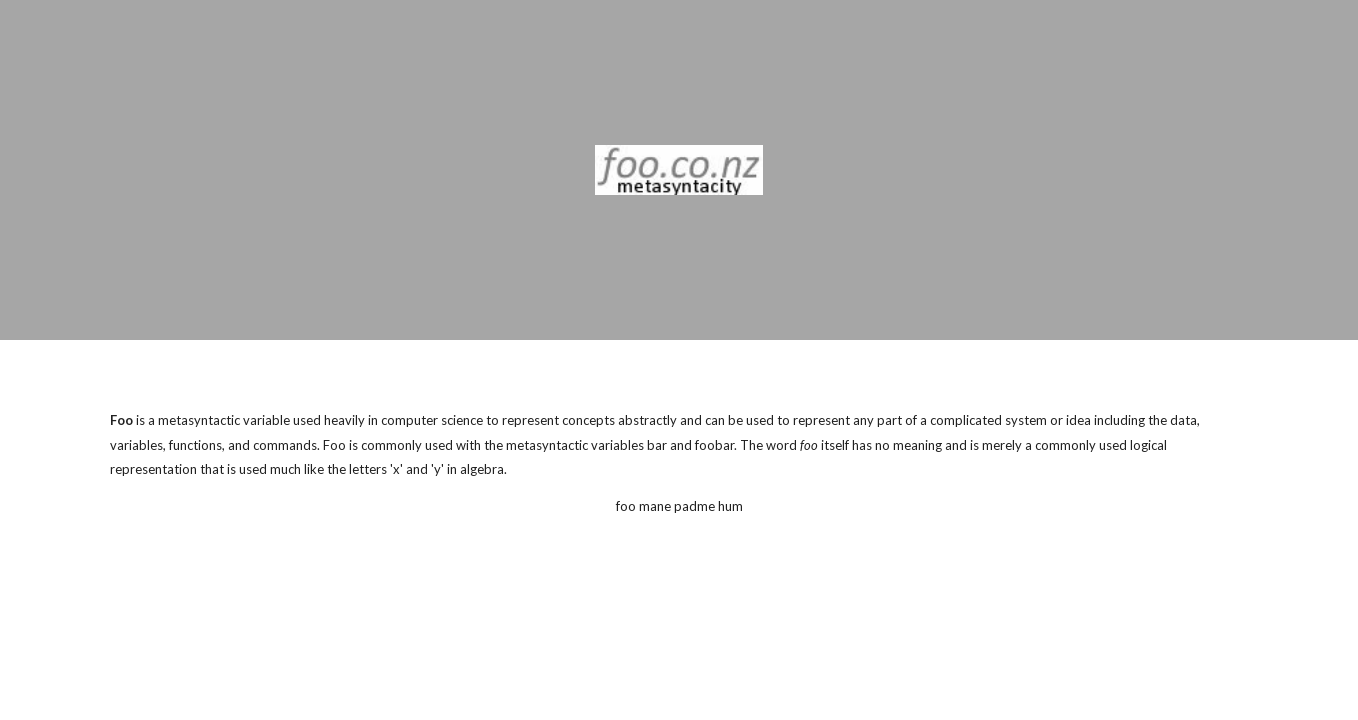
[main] (679, 445)
